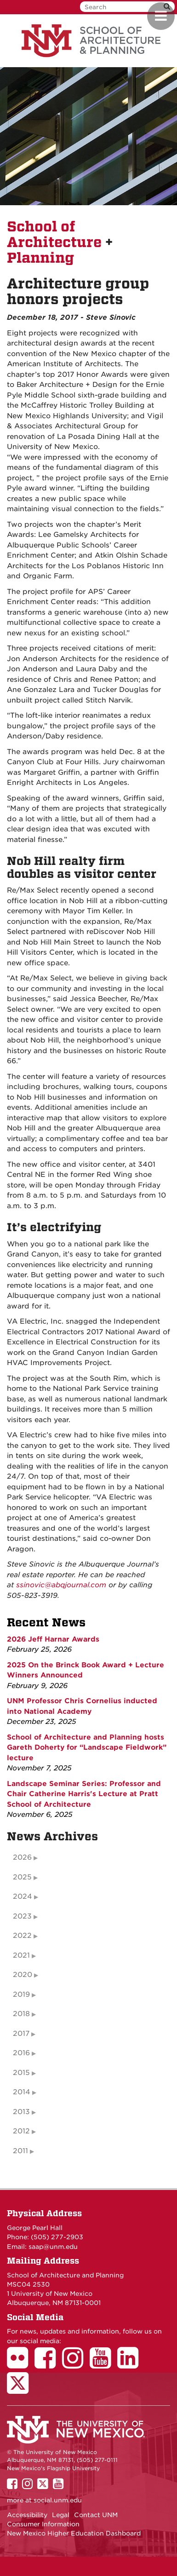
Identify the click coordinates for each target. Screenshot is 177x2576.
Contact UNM (96, 2514)
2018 (21, 2014)
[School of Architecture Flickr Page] (20, 2364)
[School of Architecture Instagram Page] (76, 2364)
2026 (22, 1857)
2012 (21, 2131)
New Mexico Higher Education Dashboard (74, 2533)
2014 (21, 2092)
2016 (21, 2053)
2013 (21, 2112)
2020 (22, 1975)
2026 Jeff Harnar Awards (53, 1639)
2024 (22, 1896)
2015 (21, 2073)
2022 (22, 1935)
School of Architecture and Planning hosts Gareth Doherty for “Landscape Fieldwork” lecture (86, 1747)
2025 (22, 1877)
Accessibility (27, 2514)
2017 (21, 2033)
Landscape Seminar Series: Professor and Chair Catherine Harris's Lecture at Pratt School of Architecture (84, 1794)
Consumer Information (43, 2524)
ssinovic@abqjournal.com (61, 1585)
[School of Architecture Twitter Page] (21, 2389)
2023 (22, 1916)
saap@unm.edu (53, 2246)
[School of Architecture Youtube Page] (103, 2364)
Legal (60, 2514)
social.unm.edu (58, 2500)
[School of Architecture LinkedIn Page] (131, 2364)
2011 (20, 2151)
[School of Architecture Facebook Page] (48, 2364)
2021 (21, 1955)
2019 (21, 1994)
